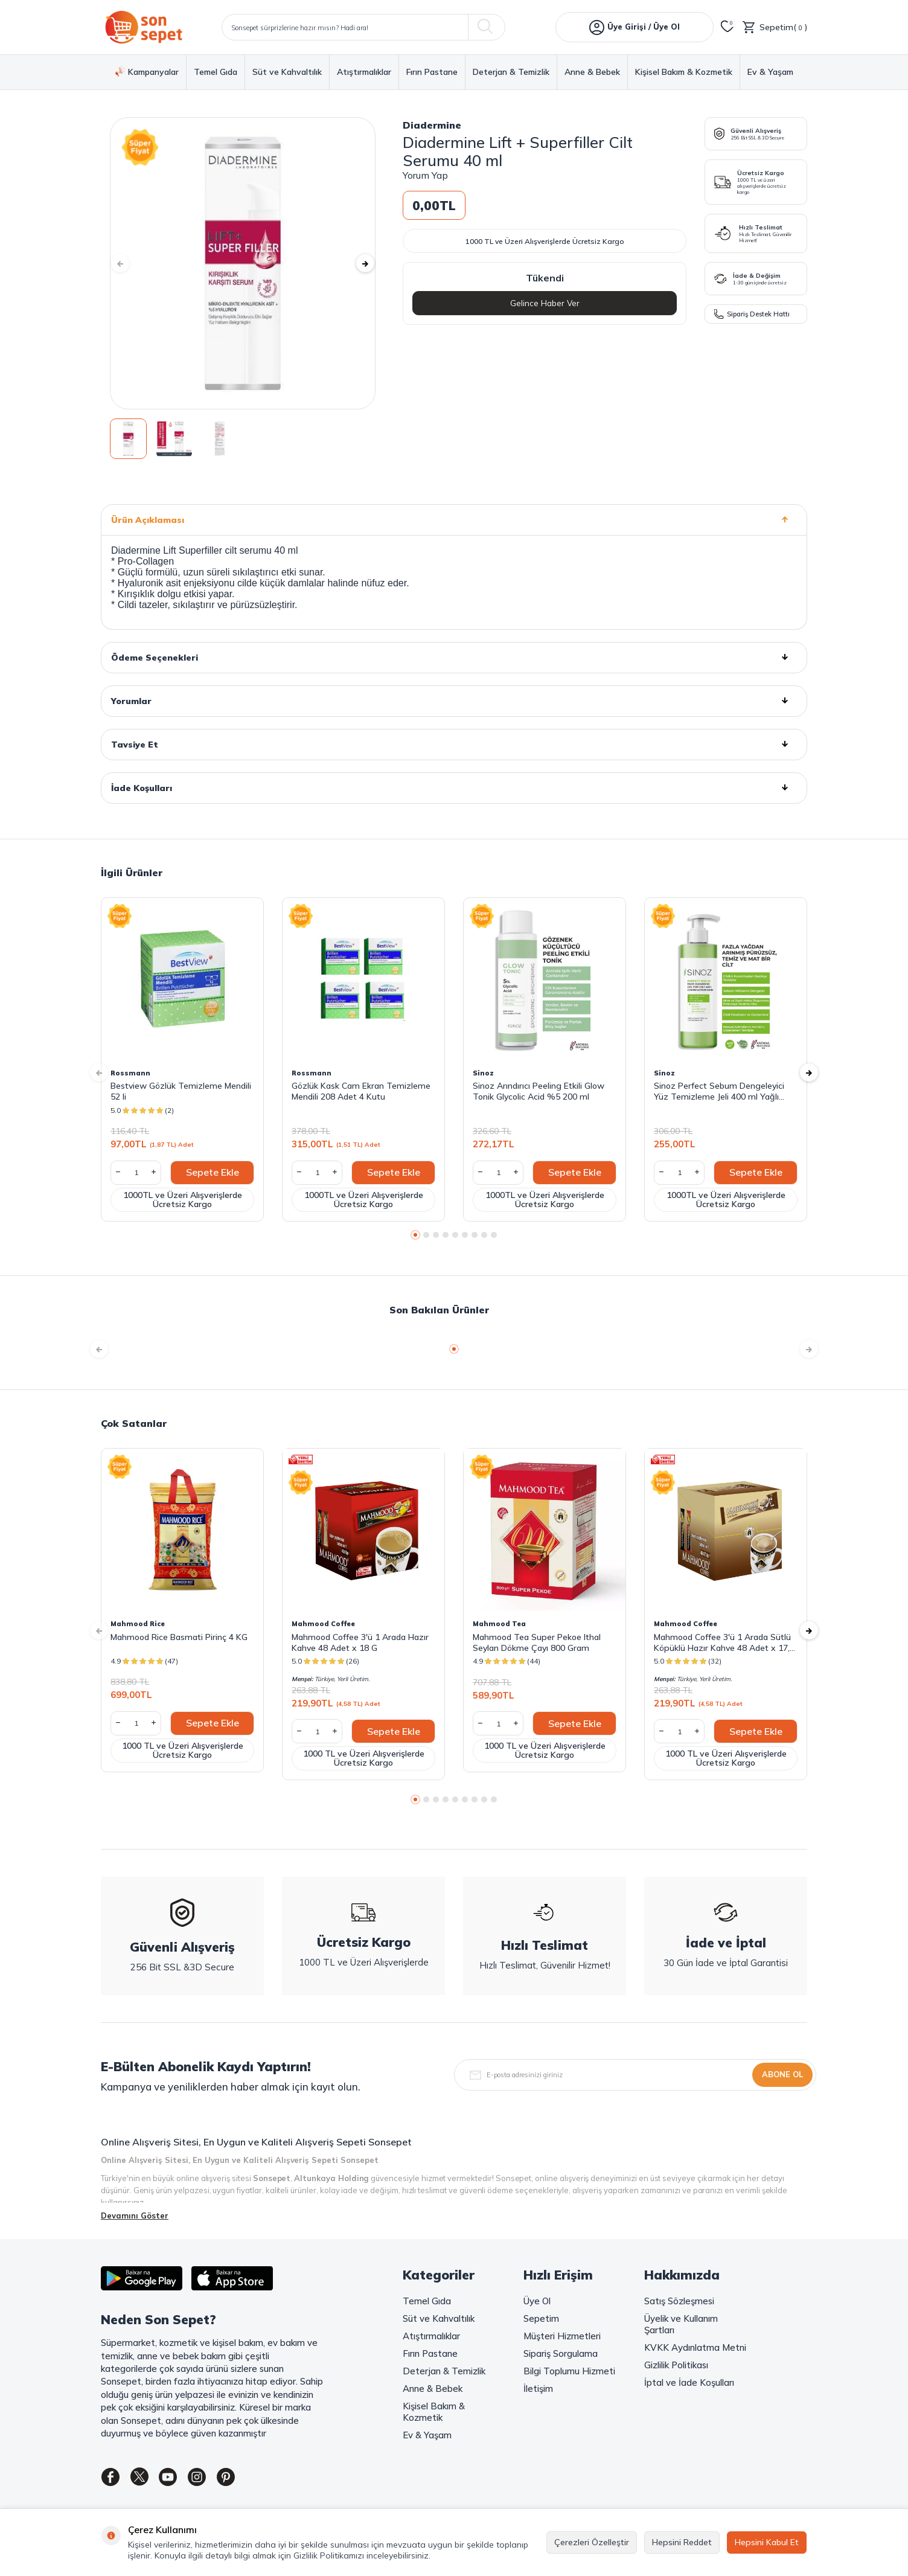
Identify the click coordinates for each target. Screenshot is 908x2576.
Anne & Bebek (592, 72)
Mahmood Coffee (323, 1624)
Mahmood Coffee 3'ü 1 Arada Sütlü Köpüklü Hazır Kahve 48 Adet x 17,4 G (724, 1642)
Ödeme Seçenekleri (454, 657)
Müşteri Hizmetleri (562, 2336)
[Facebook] (113, 2479)
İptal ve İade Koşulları (689, 2382)
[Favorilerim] (727, 27)
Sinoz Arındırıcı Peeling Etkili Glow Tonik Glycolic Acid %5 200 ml (538, 1091)
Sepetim (541, 2318)
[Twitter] (146, 2479)
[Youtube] (179, 2479)
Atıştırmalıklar (364, 72)
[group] (242, 263)
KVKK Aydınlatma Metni (695, 2347)
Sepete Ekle (212, 1172)
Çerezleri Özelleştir (591, 2542)
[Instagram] (212, 2479)
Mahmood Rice (137, 1624)
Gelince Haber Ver (545, 303)
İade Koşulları (454, 788)
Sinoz (483, 1073)
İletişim (538, 2388)
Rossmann (130, 1073)
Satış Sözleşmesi (679, 2301)
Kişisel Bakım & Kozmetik (683, 72)
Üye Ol (537, 2301)
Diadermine (432, 125)
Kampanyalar (147, 71)
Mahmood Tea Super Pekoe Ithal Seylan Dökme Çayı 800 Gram (537, 1642)
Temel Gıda (215, 72)
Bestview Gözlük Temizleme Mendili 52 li (180, 1091)
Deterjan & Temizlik (511, 72)
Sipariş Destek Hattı (752, 313)
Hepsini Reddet (682, 2542)
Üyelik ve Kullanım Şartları (681, 2324)
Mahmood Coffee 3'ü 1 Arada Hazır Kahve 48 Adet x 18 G (360, 1642)
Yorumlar (454, 701)
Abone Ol (782, 2074)
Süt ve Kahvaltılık (287, 72)
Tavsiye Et (454, 744)
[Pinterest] (246, 2479)
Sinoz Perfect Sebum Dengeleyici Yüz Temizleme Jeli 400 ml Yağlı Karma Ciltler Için (719, 1091)
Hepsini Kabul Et (767, 2542)
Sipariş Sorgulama (560, 2353)
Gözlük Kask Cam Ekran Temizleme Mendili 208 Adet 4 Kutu (361, 1091)
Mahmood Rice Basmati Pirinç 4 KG (179, 1637)
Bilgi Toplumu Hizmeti (569, 2371)
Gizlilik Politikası (676, 2365)
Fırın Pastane (432, 72)
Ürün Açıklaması (454, 519)
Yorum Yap (425, 175)
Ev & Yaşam (770, 72)
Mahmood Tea (499, 1624)
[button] (128, 263)
